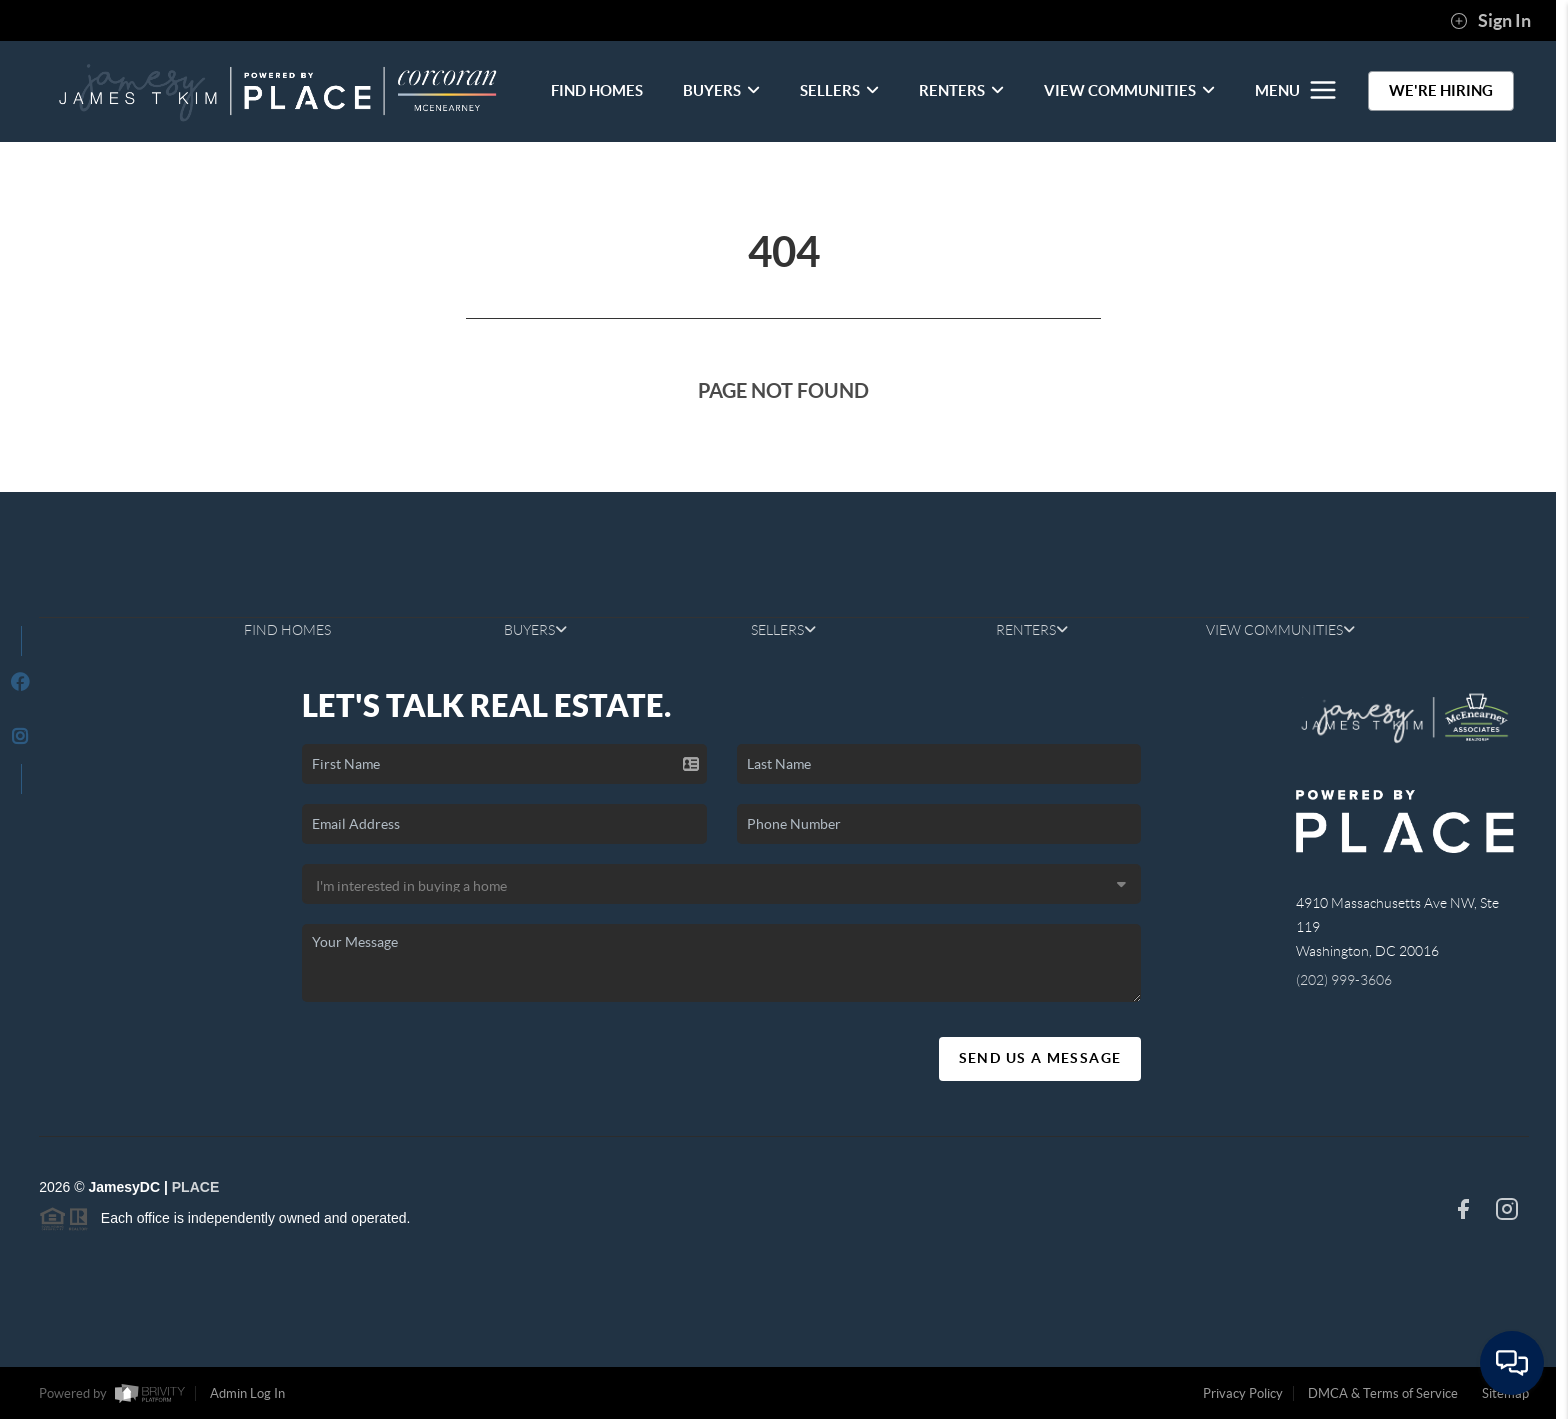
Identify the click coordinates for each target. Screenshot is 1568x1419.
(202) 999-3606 (1344, 980)
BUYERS (721, 90)
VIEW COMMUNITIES (1129, 90)
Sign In (1490, 21)
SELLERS (839, 90)
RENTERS (961, 90)
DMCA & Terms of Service (1383, 1393)
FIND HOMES (597, 90)
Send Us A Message (1040, 1058)
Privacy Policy (1243, 1393)
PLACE (195, 1187)
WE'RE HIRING (1441, 90)
